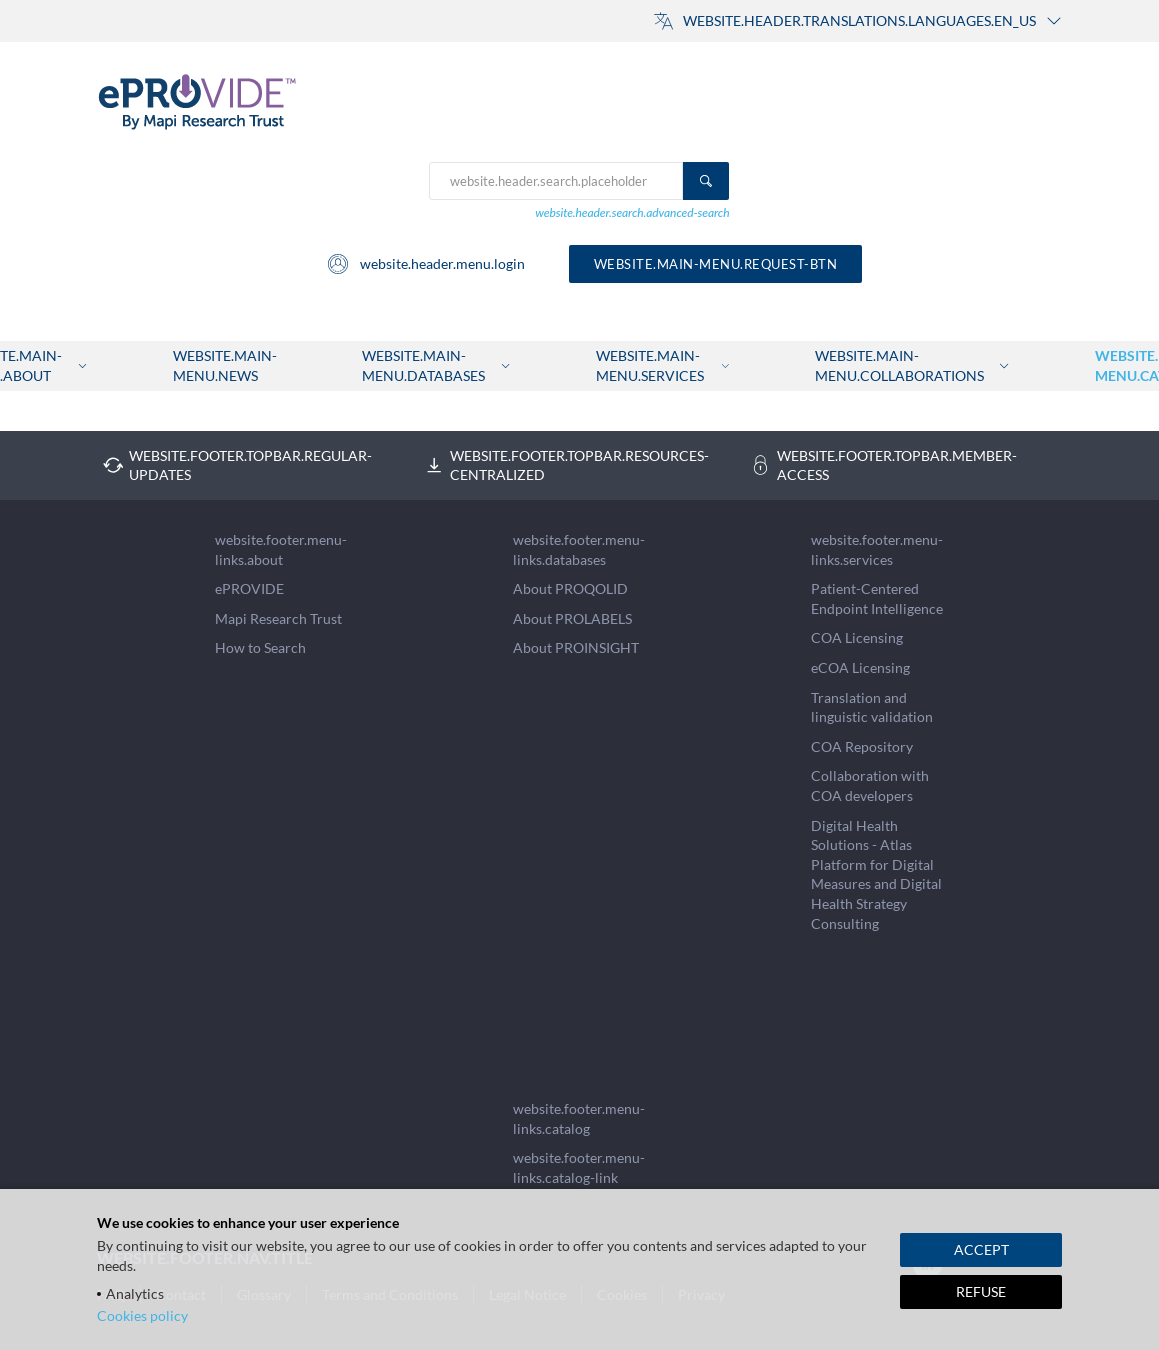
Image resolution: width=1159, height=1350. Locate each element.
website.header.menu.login (425, 264)
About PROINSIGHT (576, 647)
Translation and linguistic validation (872, 707)
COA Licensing (857, 637)
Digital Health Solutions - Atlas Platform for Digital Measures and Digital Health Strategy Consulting (876, 874)
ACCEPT (981, 1249)
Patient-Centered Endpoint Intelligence (877, 598)
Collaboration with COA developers (870, 785)
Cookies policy (142, 1315)
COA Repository (862, 746)
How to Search (260, 647)
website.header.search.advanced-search (632, 212)
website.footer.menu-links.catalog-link (579, 1167)
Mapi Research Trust (278, 618)
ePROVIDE (249, 588)
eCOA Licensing (860, 667)
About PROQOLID (570, 588)
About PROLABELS (572, 618)
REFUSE (981, 1291)
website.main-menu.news (225, 365)
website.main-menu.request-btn (716, 264)
